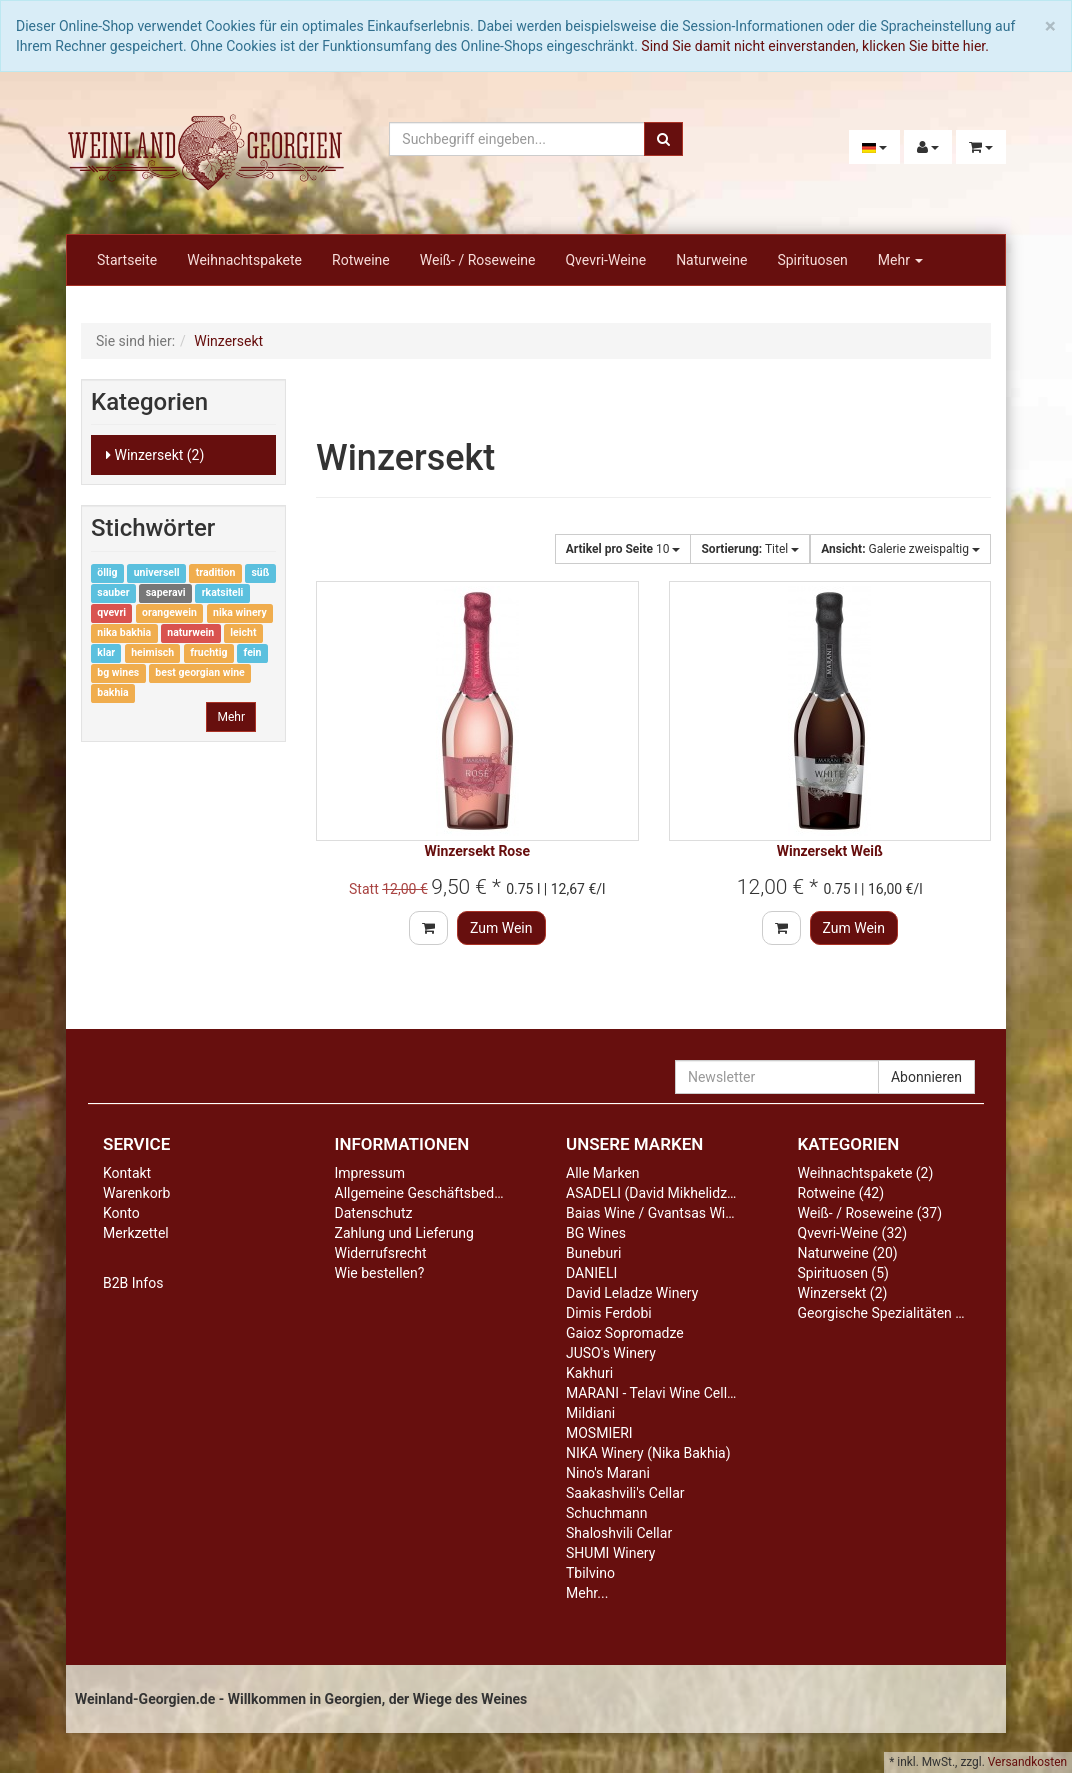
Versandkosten (1027, 1762)
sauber (113, 593)
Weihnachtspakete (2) (866, 1173)
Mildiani (590, 1413)
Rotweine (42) (841, 1193)
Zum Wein (501, 928)
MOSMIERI (599, 1433)
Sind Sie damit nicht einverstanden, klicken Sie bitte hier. (815, 46)
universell (157, 573)
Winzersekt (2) (155, 455)
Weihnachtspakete (244, 260)
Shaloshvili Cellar (619, 1533)
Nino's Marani (608, 1473)
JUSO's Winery (611, 1353)
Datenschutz (374, 1213)
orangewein (169, 613)
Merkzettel (136, 1233)
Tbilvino (590, 1573)
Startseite (127, 260)
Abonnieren (926, 1077)
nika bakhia (124, 633)
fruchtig (208, 653)
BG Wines (596, 1233)
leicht (243, 633)
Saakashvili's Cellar (625, 1493)
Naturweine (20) (848, 1253)
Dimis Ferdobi (609, 1313)
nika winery (240, 613)
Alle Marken (603, 1173)
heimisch (152, 653)
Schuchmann (606, 1513)
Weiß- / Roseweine (478, 260)
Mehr (901, 260)
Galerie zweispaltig (900, 549)
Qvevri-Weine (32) (853, 1233)
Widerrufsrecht (381, 1253)
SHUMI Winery (610, 1553)
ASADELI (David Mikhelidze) (652, 1193)
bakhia (112, 693)
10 (623, 549)
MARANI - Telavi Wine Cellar (652, 1393)
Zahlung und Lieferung (404, 1233)
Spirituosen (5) (843, 1273)
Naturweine (711, 260)
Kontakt (127, 1173)
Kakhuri (589, 1373)
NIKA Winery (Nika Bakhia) (648, 1453)
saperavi (166, 593)
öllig (107, 573)
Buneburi (593, 1253)
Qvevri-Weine (605, 260)
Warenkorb (136, 1193)
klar (106, 653)
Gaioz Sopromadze (625, 1333)
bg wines (118, 673)
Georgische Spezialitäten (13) (889, 1313)
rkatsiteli (223, 593)
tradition (216, 573)
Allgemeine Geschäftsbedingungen (443, 1193)
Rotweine (361, 260)
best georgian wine (199, 673)
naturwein (190, 633)
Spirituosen (812, 260)
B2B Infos (133, 1283)
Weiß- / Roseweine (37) (870, 1213)
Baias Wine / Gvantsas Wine (653, 1213)
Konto (121, 1213)
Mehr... (587, 1593)
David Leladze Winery (632, 1293)
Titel (750, 549)
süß (260, 573)
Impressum (370, 1173)
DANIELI (591, 1273)
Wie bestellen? (380, 1273)
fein (253, 653)
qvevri (111, 613)
